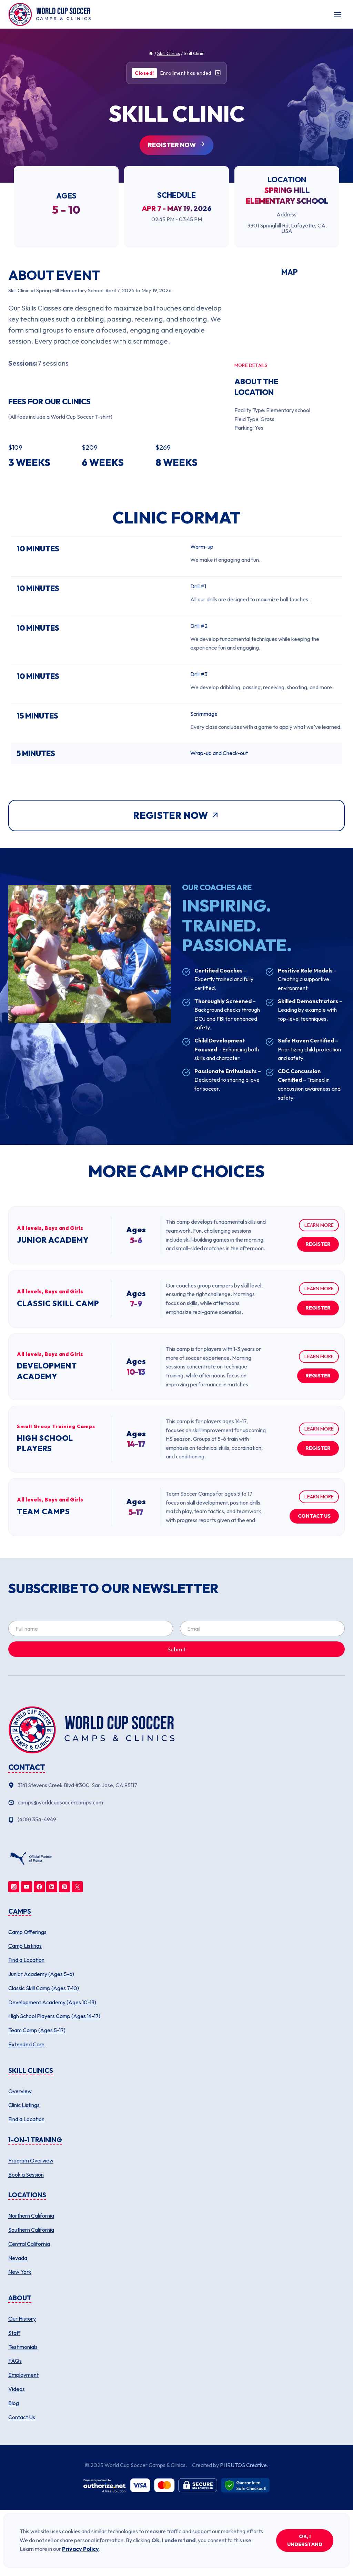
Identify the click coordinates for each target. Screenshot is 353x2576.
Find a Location (26, 1959)
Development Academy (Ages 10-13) (52, 2002)
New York (19, 2272)
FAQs (15, 2361)
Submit (177, 1649)
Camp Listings (25, 1946)
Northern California (31, 2215)
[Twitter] (77, 1886)
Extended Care (26, 2044)
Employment (23, 2374)
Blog (13, 2403)
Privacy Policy (80, 2548)
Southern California (31, 2229)
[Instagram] (13, 1886)
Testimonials (23, 2346)
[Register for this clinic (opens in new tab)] (176, 145)
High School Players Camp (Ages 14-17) (54, 2016)
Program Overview (30, 2160)
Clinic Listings (24, 2105)
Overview (20, 2091)
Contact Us (21, 2417)
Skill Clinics (168, 53)
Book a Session (26, 2174)
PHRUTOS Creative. (244, 2465)
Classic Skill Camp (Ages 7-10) (43, 1988)
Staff (14, 2332)
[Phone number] (176, 1819)
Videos (16, 2388)
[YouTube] (26, 1886)
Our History (22, 2318)
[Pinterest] (64, 1886)
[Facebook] (39, 1886)
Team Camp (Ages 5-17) (36, 2030)
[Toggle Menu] (338, 15)
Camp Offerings (27, 1931)
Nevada (17, 2257)
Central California (29, 2243)
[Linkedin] (51, 1886)
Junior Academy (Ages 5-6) (41, 1974)
